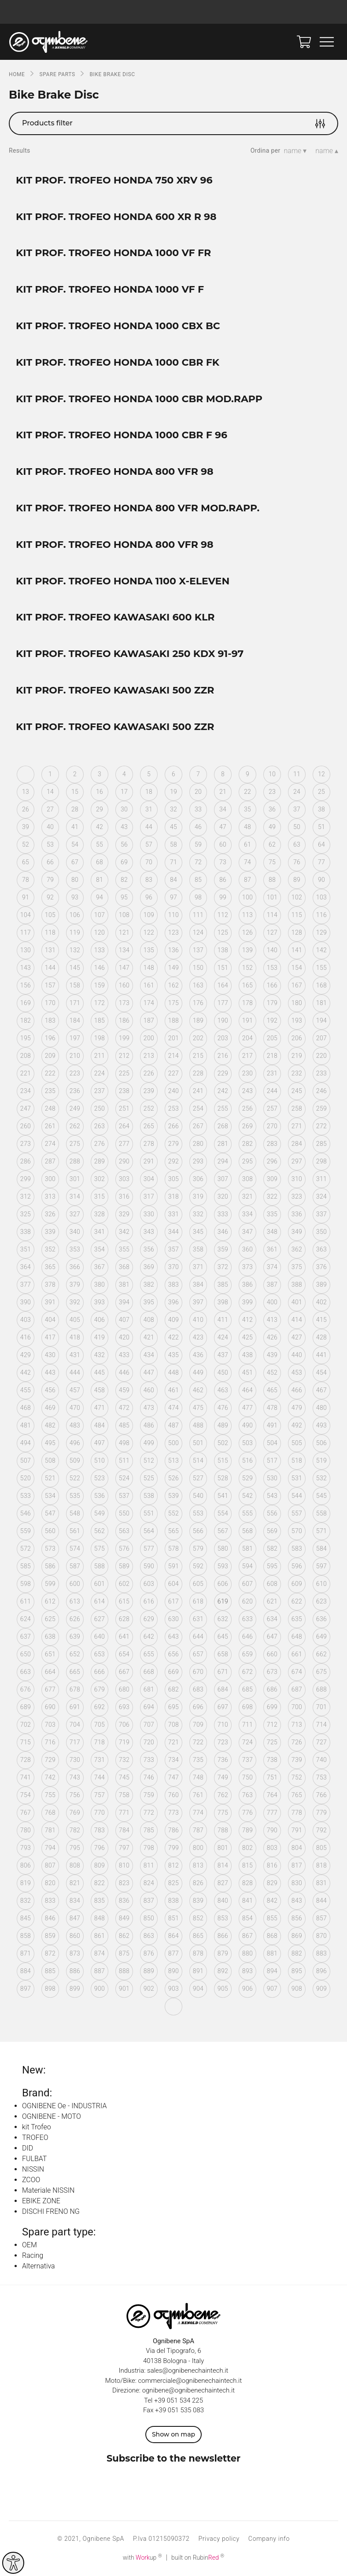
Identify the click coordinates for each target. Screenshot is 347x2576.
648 (297, 1636)
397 (198, 1302)
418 (75, 1337)
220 (321, 1055)
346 (223, 1231)
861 (99, 1935)
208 (25, 1055)
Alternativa (38, 2266)
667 (124, 1671)
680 (124, 1689)
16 (99, 791)
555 (247, 1513)
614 (99, 1601)
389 (321, 1284)
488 (198, 1425)
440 (297, 1354)
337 (321, 1214)
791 (297, 1830)
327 (75, 1214)
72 (198, 862)
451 (247, 1372)
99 (222, 897)
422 (173, 1337)
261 (50, 1126)
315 (99, 1196)
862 (124, 1935)
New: (34, 2070)
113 (247, 914)
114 (272, 914)
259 (321, 1108)
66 (50, 862)
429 (25, 1354)
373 (247, 1266)
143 (25, 967)
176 (198, 1002)
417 (50, 1337)
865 (198, 1935)
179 (272, 1002)
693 (124, 1706)
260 (25, 1126)
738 (272, 1759)
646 (247, 1636)
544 (297, 1495)
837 (149, 1900)
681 (149, 1689)
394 (124, 1302)
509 (75, 1460)
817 (297, 1865)
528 (223, 1478)
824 (149, 1882)
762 (223, 1794)
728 (25, 1759)
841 (247, 1900)
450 (223, 1372)
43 (124, 826)
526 (173, 1478)
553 (198, 1513)
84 (173, 879)
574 (75, 1548)
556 (272, 1513)
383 (173, 1284)
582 (272, 1548)
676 (25, 1689)
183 (50, 1020)
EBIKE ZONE (41, 2201)
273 (25, 1143)
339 (50, 1231)
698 (247, 1706)
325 (25, 1214)
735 (198, 1759)
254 (198, 1108)
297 (297, 1161)
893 (247, 1970)
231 (272, 1073)
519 (321, 1460)
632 (223, 1618)
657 (198, 1654)
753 (321, 1777)
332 (198, 1214)
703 (50, 1724)
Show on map (173, 2434)
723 (223, 1742)
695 (173, 1706)
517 (272, 1460)
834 (75, 1900)
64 (321, 844)
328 (99, 1214)
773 (173, 1812)
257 (272, 1108)
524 (124, 1478)
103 (321, 897)
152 (247, 967)
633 (247, 1618)
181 (321, 1002)
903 (173, 1988)
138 (223, 950)
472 (124, 1407)
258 (297, 1108)
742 (50, 1777)
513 (173, 1460)
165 (247, 985)
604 (173, 1583)
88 (272, 879)
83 (148, 879)
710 (223, 1724)
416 (25, 1337)
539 (173, 1495)
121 (124, 932)
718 (99, 1742)
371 (198, 1266)
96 (148, 897)
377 (25, 1284)
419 (99, 1337)
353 (75, 1249)
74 (247, 862)
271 (297, 1126)
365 (50, 1266)
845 (25, 1918)
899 (75, 1988)
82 (124, 879)
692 (99, 1706)
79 (50, 879)
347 (247, 1231)
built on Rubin (197, 2557)
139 (247, 950)
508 (50, 1460)
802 (247, 1847)
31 (148, 809)
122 (149, 932)
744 (99, 1777)
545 (321, 1495)
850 (149, 1918)
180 (297, 1002)
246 (321, 1090)
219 (297, 1055)
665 (75, 1671)
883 (321, 1953)
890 (173, 1970)
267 (198, 1126)
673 (272, 1671)
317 (149, 1196)
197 (75, 1038)
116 (321, 914)
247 (25, 1108)
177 (223, 1002)
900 (99, 1988)
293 (198, 1161)
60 (222, 844)
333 (223, 1214)
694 (149, 1706)
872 (50, 1953)
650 (25, 1654)
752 (297, 1777)
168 (321, 985)
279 (173, 1143)
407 (124, 1319)
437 (223, 1354)
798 (149, 1847)
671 (223, 1671)
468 (25, 1407)
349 (297, 1231)
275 (75, 1143)
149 (173, 967)
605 (198, 1583)
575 (99, 1548)
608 (272, 1583)
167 (297, 985)
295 (247, 1161)
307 (223, 1178)
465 (272, 1390)
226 (149, 1073)
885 (50, 1970)
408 (149, 1319)
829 (272, 1882)
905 (223, 1988)
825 (173, 1882)
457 (75, 1390)
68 (99, 862)
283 (272, 1143)
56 (124, 844)
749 (223, 1777)
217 (247, 1055)
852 (198, 1918)
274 (50, 1143)
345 (198, 1231)
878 (198, 1953)
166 (272, 985)
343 (149, 1231)
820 (50, 1882)
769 (75, 1812)
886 (75, 1970)
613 (75, 1601)
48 (247, 826)
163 (198, 985)
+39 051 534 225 (178, 2400)
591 (173, 1566)
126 (247, 932)
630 (173, 1618)
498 (124, 1442)
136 (173, 950)
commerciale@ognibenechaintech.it (190, 2381)
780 (25, 1830)
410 (198, 1319)
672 (247, 1671)
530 (272, 1478)
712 (272, 1724)
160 (124, 985)
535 (75, 1495)
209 (50, 1055)
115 (297, 914)
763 (247, 1794)
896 (321, 1970)
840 (223, 1900)
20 (198, 791)
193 (297, 1020)
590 (149, 1566)
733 (149, 1759)
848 (99, 1918)
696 (198, 1706)
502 (223, 1442)
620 (247, 1601)
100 (247, 897)
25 (321, 791)
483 (75, 1425)
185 (99, 1020)
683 (198, 1689)
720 (149, 1742)
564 (149, 1530)
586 (50, 1566)
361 (272, 1249)
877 (173, 1953)
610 (321, 1583)
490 (247, 1425)
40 (50, 826)
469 (50, 1407)
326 (50, 1214)
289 (99, 1161)
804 (297, 1847)
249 (75, 1108)
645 (223, 1636)
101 (272, 897)
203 (223, 1038)
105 (50, 914)
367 (99, 1266)
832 (25, 1900)
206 (297, 1038)
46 (198, 826)
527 (198, 1478)
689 (25, 1706)
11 (296, 774)
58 (173, 844)
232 (297, 1073)
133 (99, 950)
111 (198, 914)
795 (75, 1847)
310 (297, 1178)
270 (272, 1126)
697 (223, 1706)
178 (247, 1002)
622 (297, 1601)
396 (173, 1302)
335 (272, 1214)
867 (247, 1935)
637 (25, 1636)
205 (272, 1038)
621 (272, 1601)
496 (75, 1442)
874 (99, 1953)
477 (247, 1407)
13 (25, 791)
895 (297, 1970)
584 (321, 1548)
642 (149, 1636)
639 (75, 1636)
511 (124, 1460)
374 (272, 1266)
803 (272, 1847)
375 (297, 1266)
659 (247, 1654)
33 (198, 809)
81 (99, 879)
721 (173, 1742)
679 (99, 1689)
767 (25, 1812)
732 (124, 1759)
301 (75, 1178)
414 (297, 1319)
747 (173, 1777)
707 (149, 1724)
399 (247, 1302)
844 (321, 1900)
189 (198, 1020)
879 (223, 1953)
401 (297, 1302)
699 (272, 1706)
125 (223, 932)
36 (272, 809)
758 (124, 1794)
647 (272, 1636)
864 (173, 1935)
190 (223, 1020)
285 (321, 1143)
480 (321, 1407)
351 (25, 1249)
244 (272, 1090)
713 (297, 1724)
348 (272, 1231)
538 (149, 1495)
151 (223, 967)
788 (223, 1830)
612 (50, 1601)
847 (75, 1918)
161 (149, 985)
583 (297, 1548)
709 (198, 1724)
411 (223, 1319)
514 (198, 1460)
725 (272, 1742)
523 (99, 1478)
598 (25, 1583)
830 (297, 1882)
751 (272, 1777)
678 (75, 1689)
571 (321, 1530)
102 (297, 897)
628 (124, 1618)
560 (50, 1530)
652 (75, 1654)
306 (198, 1178)
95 (124, 897)
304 (149, 1178)
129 (321, 932)
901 (124, 1988)
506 (321, 1442)
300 (50, 1178)
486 (149, 1425)
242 (223, 1090)
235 (50, 1090)
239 (149, 1090)
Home (17, 74)
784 (124, 1830)
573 (50, 1548)
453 (297, 1372)
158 (75, 985)
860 (75, 1935)
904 (198, 1988)
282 (247, 1143)
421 (149, 1337)
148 (149, 967)
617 (173, 1601)
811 (149, 1865)
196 (50, 1038)
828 (247, 1882)
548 (75, 1513)
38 (321, 809)
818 (321, 1865)
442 (25, 1372)
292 (173, 1161)
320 (223, 1196)
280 (198, 1143)
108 (124, 914)
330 (149, 1214)
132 (75, 950)
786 (173, 1830)
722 (198, 1742)
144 (50, 967)
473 (149, 1407)
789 (247, 1830)
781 (50, 1830)
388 (297, 1284)
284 (297, 1143)
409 (173, 1319)
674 (297, 1671)
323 (297, 1196)
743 (75, 1777)
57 (148, 844)
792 (321, 1830)
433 (124, 1354)
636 (321, 1618)
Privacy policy (218, 2538)
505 (297, 1442)
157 (50, 985)
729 (50, 1759)
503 (247, 1442)
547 (50, 1513)
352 (50, 1249)
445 (99, 1372)
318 (173, 1196)
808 (75, 1865)
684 (223, 1689)
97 (173, 897)
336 (297, 1214)
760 (173, 1794)
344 (173, 1231)
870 (321, 1935)
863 (149, 1935)
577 (149, 1548)
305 (173, 1178)
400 (272, 1302)
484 (99, 1425)
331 (173, 1214)
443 (50, 1372)
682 (173, 1689)
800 (198, 1847)
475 (198, 1407)
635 (297, 1618)
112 (223, 914)
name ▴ (326, 151)
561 (75, 1530)
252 (149, 1108)
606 (223, 1583)
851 (173, 1918)
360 (247, 1249)
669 (173, 1671)
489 (223, 1425)
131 (50, 950)
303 (124, 1178)
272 (321, 1126)
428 (321, 1337)
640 (99, 1636)
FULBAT (34, 2158)
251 (124, 1108)
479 (297, 1407)
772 (149, 1812)
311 (321, 1178)
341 (99, 1231)
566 (198, 1530)
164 (223, 985)
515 (223, 1460)
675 (321, 1671)
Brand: (37, 2093)
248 (50, 1108)
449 (198, 1372)
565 (173, 1530)
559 (25, 1530)
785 (149, 1830)
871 (25, 1953)
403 (25, 1319)
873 (75, 1953)
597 (321, 1566)
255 (223, 1108)
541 (223, 1495)
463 (223, 1390)
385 (223, 1284)
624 (25, 1618)
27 (50, 809)
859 (50, 1935)
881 (272, 1953)
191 (247, 1020)
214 (173, 1055)
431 (75, 1354)
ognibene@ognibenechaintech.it (188, 2390)
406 (99, 1319)
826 (198, 1882)
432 (99, 1354)
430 (50, 1354)
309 (272, 1178)
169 (25, 1002)
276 (99, 1143)
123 (173, 932)
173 (124, 1002)
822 (99, 1882)
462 (198, 1390)
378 (50, 1284)
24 (296, 791)
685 (247, 1689)
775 (223, 1812)
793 (25, 1847)
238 (124, 1090)
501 (198, 1442)
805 (321, 1847)
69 (124, 862)
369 (149, 1266)
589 (124, 1566)
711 (247, 1724)
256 (247, 1108)
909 (321, 1988)
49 (272, 826)
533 (25, 1495)
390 (25, 1302)
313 (50, 1196)
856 (297, 1918)
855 (272, 1918)
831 (321, 1882)
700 (297, 1706)
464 (247, 1390)
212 (124, 1055)
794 (50, 1847)
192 (272, 1020)
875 (124, 1953)
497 (99, 1442)
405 (75, 1319)
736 (223, 1759)
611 (25, 1601)
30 (124, 809)
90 (321, 879)
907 (272, 1988)
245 (297, 1090)
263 (99, 1126)
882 (297, 1953)
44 (148, 826)
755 (50, 1794)
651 (50, 1654)
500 (173, 1442)
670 (198, 1671)
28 (74, 809)
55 (99, 844)
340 (75, 1231)
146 (99, 967)
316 (124, 1196)
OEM (29, 2245)
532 (321, 1478)
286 (25, 1161)
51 (321, 826)
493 (321, 1425)
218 (272, 1055)
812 (173, 1865)
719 (124, 1742)
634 (272, 1618)
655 (149, 1654)
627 (99, 1618)
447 (149, 1372)
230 (247, 1073)
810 (124, 1865)
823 (124, 1882)
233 (321, 1073)
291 (149, 1161)
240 (173, 1090)
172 (99, 1002)
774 (198, 1812)
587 (75, 1566)
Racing (32, 2255)
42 (99, 826)
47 (222, 826)
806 (25, 1865)
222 (50, 1073)
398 (223, 1302)
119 (75, 932)
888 (124, 1970)
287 (50, 1161)
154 (297, 967)
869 (297, 1935)
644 (198, 1636)
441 (321, 1354)
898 (50, 1988)
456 (50, 1390)
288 (75, 1161)
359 (223, 1249)
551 (149, 1513)
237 (99, 1090)
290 (124, 1161)
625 (50, 1618)
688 (321, 1689)
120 (99, 932)
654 (124, 1654)
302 (99, 1178)
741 (25, 1777)
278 (149, 1143)
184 (75, 1020)
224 (99, 1073)
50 (296, 826)
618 (198, 1601)
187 (149, 1020)
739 (297, 1759)
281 (223, 1143)
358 (198, 1249)
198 (99, 1038)
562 (99, 1530)
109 (149, 914)
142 (321, 950)
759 (149, 1794)
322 (272, 1196)
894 (272, 1970)
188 (173, 1020)
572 (25, 1548)
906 (247, 1988)
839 (198, 1900)
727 (321, 1742)
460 (149, 1390)
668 (149, 1671)
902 (149, 1988)
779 (321, 1812)
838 (173, 1900)
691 (75, 1706)
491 (272, 1425)
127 (272, 932)
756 (75, 1794)
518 (297, 1460)
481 (25, 1425)
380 (99, 1284)
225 (124, 1073)
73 (222, 862)
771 (124, 1812)
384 (198, 1284)
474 (173, 1407)
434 (149, 1354)
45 (173, 826)
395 (149, 1302)
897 (25, 1988)
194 (321, 1020)
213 (149, 1055)
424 (223, 1337)
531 (297, 1478)
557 (297, 1513)
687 (297, 1689)
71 (173, 862)
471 (99, 1407)
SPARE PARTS (57, 74)
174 (149, 1002)
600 (75, 1583)
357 (173, 1249)
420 (124, 1337)
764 (272, 1794)
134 (124, 950)
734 (173, 1759)
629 (149, 1618)
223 (75, 1073)
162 (173, 985)
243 (247, 1090)
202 (198, 1038)
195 (25, 1038)
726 (297, 1742)
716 (50, 1742)
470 (75, 1407)
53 (50, 844)
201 (173, 1038)
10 (272, 774)
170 (50, 1002)
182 (25, 1020)
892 (223, 1970)
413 (272, 1319)
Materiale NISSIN (48, 2190)
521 (50, 1478)
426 (272, 1337)
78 (25, 879)
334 (247, 1214)
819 (25, 1882)
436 (198, 1354)
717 (75, 1742)
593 (223, 1566)
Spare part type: (59, 2232)
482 (50, 1425)
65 (25, 862)
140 (272, 950)
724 (247, 1742)
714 (321, 1724)
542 (247, 1495)
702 (25, 1724)
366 (75, 1266)
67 (74, 862)
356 (149, 1249)
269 (247, 1126)
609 (297, 1583)
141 (297, 950)
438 (247, 1354)
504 (272, 1442)
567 (223, 1530)
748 (198, 1777)
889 (149, 1970)
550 (124, 1513)
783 (99, 1830)
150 (198, 967)
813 (198, 1865)
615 (124, 1601)
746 (149, 1777)
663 (25, 1671)
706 (124, 1724)
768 (50, 1812)
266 (173, 1126)
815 (247, 1865)
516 (247, 1460)
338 (25, 1231)
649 (321, 1636)
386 (247, 1284)
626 (75, 1618)
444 (75, 1372)
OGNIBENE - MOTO (51, 2116)
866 (223, 1935)
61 (247, 844)
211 (99, 1055)
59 (198, 844)
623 (321, 1601)
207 (321, 1038)
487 (173, 1425)
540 (198, 1495)
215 (198, 1055)
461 (173, 1390)
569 (272, 1530)
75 (272, 862)
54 (74, 844)
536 (99, 1495)
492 (297, 1425)
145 (75, 967)
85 (198, 879)
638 (50, 1636)
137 (198, 950)
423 (198, 1337)
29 (99, 809)
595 (272, 1566)
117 (25, 932)
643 (173, 1636)
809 (99, 1865)
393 (99, 1302)
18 (148, 791)
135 (149, 950)
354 (99, 1249)
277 (124, 1143)
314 (75, 1196)
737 (247, 1759)
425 (247, 1337)
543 (272, 1495)
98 (198, 897)
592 (198, 1566)
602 (124, 1583)
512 (149, 1460)
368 (124, 1266)
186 (124, 1020)
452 (272, 1372)
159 (99, 985)
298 (321, 1161)
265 (149, 1126)
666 (99, 1671)
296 (272, 1161)
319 (198, 1196)
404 (50, 1319)
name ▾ (295, 151)
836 (124, 1900)
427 (297, 1337)
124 (198, 932)
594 (247, 1566)
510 (99, 1460)
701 (321, 1706)
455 (25, 1390)
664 (50, 1671)
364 (25, 1266)
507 (25, 1460)
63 (296, 844)
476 (223, 1407)
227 (173, 1073)
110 (173, 914)
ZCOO (31, 2180)
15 (74, 791)
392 (75, 1302)
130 (25, 950)
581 (247, 1548)
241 (198, 1090)
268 (223, 1126)
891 (198, 1970)
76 (296, 862)
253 (173, 1108)
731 (99, 1759)
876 (149, 1953)
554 (223, 1513)
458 (99, 1390)
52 (25, 844)
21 (222, 791)
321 (247, 1196)
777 (272, 1812)
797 (124, 1847)
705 (99, 1724)
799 (173, 1847)
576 (124, 1548)
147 (124, 967)
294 (223, 1161)
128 (297, 932)
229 (223, 1073)
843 (297, 1900)
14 (50, 791)
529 (247, 1478)
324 (321, 1196)
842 (272, 1900)
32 (173, 809)
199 (124, 1038)
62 (272, 844)
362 (297, 1249)
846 (50, 1918)
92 (50, 897)
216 (223, 1055)
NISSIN (33, 2169)
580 (223, 1548)
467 (321, 1390)
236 (75, 1090)
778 (297, 1812)
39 (25, 826)
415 (321, 1319)
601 (99, 1583)
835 (99, 1900)
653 (99, 1654)
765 (297, 1794)
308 (247, 1178)
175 (173, 1002)
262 (75, 1126)
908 (297, 1988)
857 (321, 1918)
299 (25, 1178)
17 (124, 791)
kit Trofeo (36, 2127)
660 (272, 1654)
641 (124, 1636)
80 (74, 879)
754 (25, 1794)
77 (321, 862)
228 (198, 1073)
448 (173, 1372)
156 (25, 985)
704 (75, 1724)
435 (173, 1354)
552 (173, 1513)
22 (247, 791)
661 (297, 1654)
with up (142, 2557)
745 (124, 1777)
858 (25, 1935)
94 (99, 897)
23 (272, 791)
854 (247, 1918)
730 (75, 1759)
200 (149, 1038)
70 (148, 862)
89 (296, 879)
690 (50, 1706)
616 (149, 1601)
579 (198, 1548)
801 (223, 1847)
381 (124, 1284)
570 (297, 1530)
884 (25, 1970)
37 (296, 809)
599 (50, 1583)
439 (272, 1354)
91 (25, 897)
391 (50, 1302)
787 (198, 1830)
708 (173, 1724)
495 (50, 1442)
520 (25, 1478)
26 (25, 809)
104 (25, 914)
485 (124, 1425)
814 (223, 1865)
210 (75, 1055)
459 (124, 1390)
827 (223, 1882)
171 (75, 1002)
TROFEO (35, 2137)
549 (99, 1513)
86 (222, 879)
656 (173, 1654)
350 (321, 1231)
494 (25, 1442)
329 (124, 1214)
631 (198, 1618)
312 (25, 1196)
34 (222, 809)
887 (99, 1970)
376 (321, 1266)
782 (75, 1830)
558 (321, 1513)
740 (321, 1759)
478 (272, 1407)
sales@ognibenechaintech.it (187, 2370)
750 (247, 1777)
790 (272, 1830)
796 (99, 1847)
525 (149, 1478)
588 (99, 1566)
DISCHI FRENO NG (51, 2211)
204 (247, 1038)
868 (272, 1935)
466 (297, 1390)
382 (149, 1284)
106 (75, 914)
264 (124, 1126)
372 (223, 1266)
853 (223, 1918)
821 (75, 1882)
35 (247, 809)
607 (247, 1583)
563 (124, 1530)
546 (25, 1513)
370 (173, 1266)
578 (173, 1548)
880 (247, 1953)
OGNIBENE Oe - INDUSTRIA (64, 2106)
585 (25, 1566)
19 (173, 791)
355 (124, 1249)
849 (124, 1918)
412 (247, 1319)
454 (321, 1372)
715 (25, 1742)
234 (25, 1090)
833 (50, 1900)
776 (247, 1812)
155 (321, 967)
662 (321, 1654)
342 (124, 1231)
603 (149, 1583)
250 (99, 1108)
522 (75, 1478)
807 (50, 1865)
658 (223, 1654)
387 (272, 1284)
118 (50, 932)
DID (27, 2148)
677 (50, 1689)
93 (74, 897)
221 (25, 1073)
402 (321, 1302)
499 (149, 1442)
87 (247, 879)
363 (321, 1249)
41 (74, 826)
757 (99, 1794)
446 (124, 1372)
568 (247, 1530)
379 (75, 1284)
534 (50, 1495)
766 (321, 1794)
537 (124, 1495)
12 (321, 774)
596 (297, 1566)
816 (272, 1865)
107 (99, 914)
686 (272, 1689)
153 (272, 967)
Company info (269, 2538)
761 (198, 1794)
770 (99, 1812)
